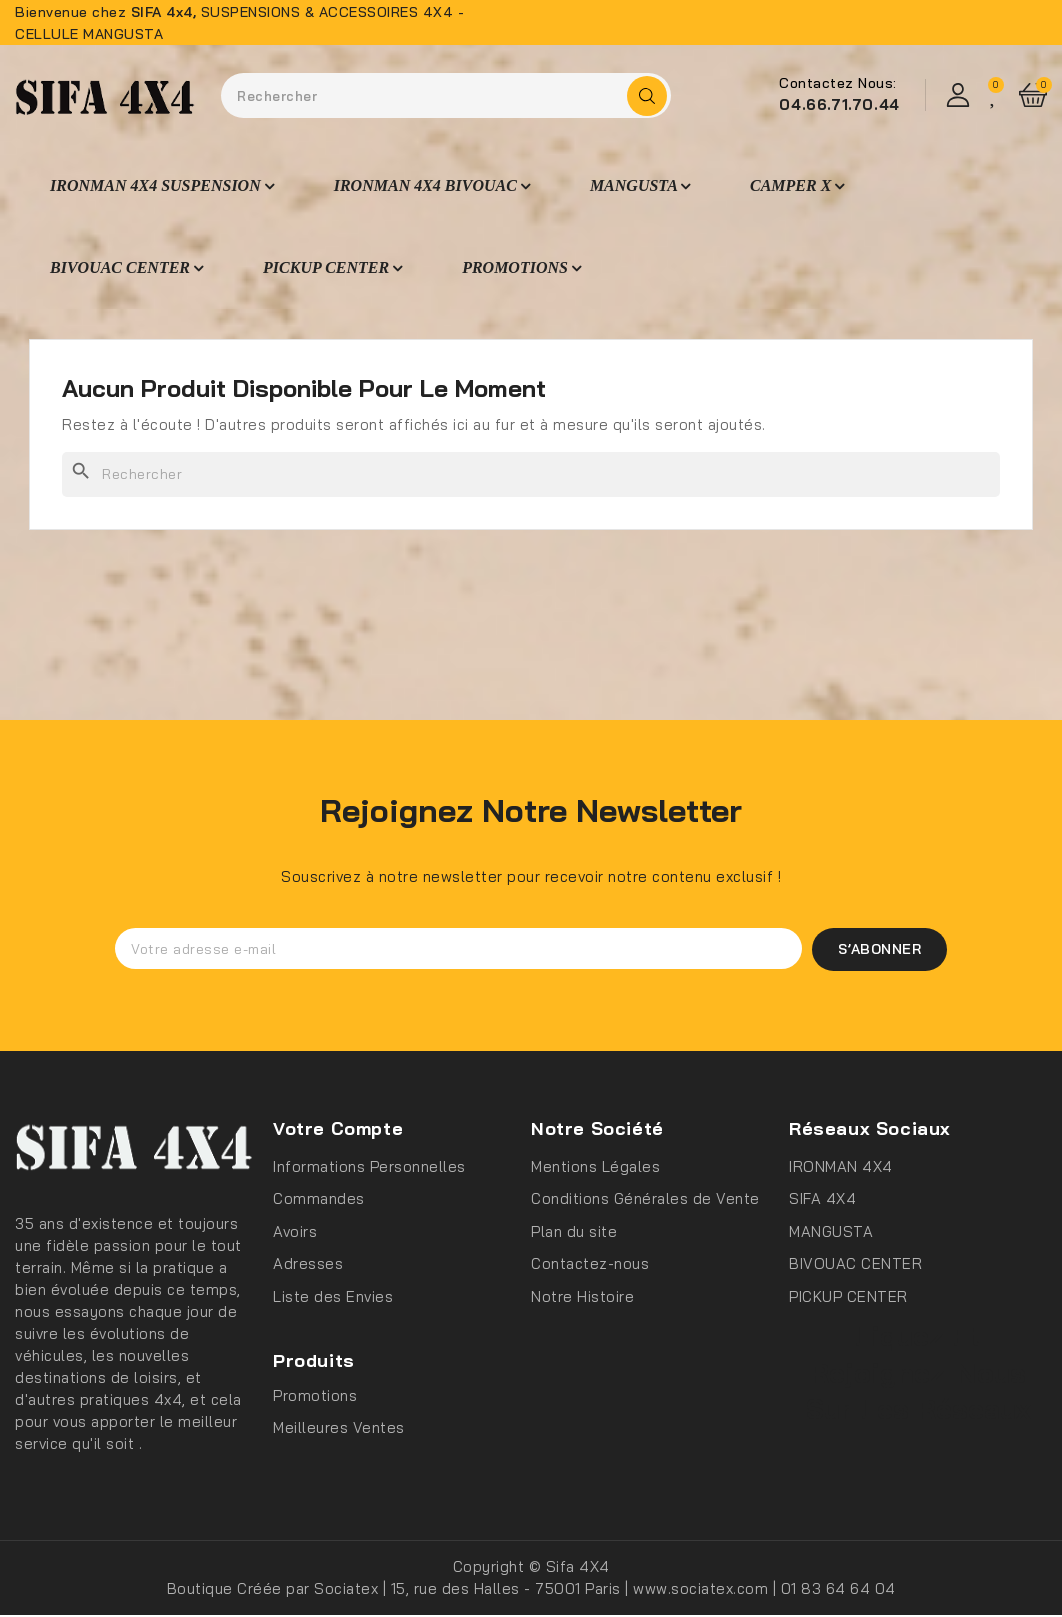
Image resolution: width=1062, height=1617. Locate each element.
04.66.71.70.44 (839, 104)
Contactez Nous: (838, 83)
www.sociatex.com (703, 1590)
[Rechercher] (531, 474)
